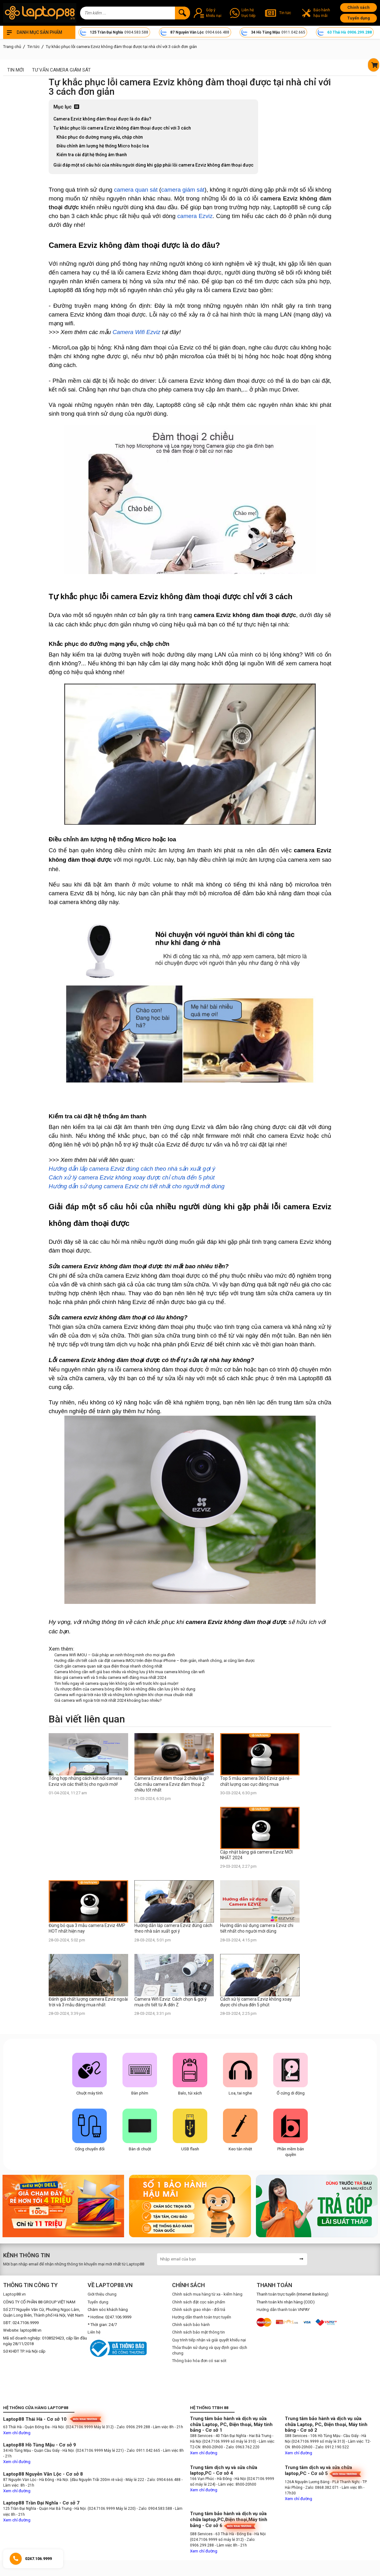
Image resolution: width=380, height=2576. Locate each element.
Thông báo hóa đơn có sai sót (199, 2360)
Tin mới (15, 70)
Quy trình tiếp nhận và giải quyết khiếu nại (209, 2340)
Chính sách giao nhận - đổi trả (198, 2309)
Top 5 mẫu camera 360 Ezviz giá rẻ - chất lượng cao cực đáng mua (256, 1781)
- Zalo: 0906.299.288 (133, 2427)
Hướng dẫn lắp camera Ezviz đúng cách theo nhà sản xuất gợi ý (173, 1928)
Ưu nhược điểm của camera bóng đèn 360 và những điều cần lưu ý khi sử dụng (124, 1689)
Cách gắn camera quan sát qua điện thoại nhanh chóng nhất (108, 1666)
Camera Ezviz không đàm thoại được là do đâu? (102, 118)
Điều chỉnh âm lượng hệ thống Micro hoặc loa (103, 145)
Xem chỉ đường (16, 2432)
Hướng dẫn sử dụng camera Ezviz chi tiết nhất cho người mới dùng (256, 1928)
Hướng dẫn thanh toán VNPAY (283, 2309)
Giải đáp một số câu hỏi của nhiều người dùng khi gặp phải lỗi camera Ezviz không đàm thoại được (153, 165)
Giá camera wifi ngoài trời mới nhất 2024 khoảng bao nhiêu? (108, 1700)
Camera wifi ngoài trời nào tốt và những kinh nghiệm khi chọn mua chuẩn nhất (123, 1694)
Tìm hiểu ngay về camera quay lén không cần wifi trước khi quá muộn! (116, 1683)
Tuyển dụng (358, 18)
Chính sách (358, 7)
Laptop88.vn (14, 2294)
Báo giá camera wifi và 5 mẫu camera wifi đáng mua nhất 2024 (110, 1677)
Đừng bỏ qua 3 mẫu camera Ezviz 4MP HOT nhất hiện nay (87, 1928)
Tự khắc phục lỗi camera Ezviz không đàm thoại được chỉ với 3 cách (122, 127)
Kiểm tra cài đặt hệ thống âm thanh (92, 154)
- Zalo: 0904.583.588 (154, 2508)
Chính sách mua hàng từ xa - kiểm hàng (207, 2294)
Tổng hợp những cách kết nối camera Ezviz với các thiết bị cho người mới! (85, 1781)
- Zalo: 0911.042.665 (143, 2450)
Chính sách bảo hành (191, 2324)
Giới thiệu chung (102, 2294)
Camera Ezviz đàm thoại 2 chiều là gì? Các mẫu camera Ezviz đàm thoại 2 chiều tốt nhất (171, 1784)
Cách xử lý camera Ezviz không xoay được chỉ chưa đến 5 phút (256, 2002)
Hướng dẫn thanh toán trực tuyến (201, 2317)
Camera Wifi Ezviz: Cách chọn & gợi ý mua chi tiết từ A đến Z (170, 2002)
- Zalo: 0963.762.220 (241, 2447)
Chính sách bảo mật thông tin (198, 2332)
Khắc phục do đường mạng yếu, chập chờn (100, 137)
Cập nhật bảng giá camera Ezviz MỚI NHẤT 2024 (256, 1855)
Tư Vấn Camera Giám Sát (61, 70)
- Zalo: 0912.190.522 (331, 2447)
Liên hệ (94, 2332)
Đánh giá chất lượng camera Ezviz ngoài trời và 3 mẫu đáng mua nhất (88, 2002)
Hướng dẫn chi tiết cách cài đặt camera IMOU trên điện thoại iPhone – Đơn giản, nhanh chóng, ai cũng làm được (154, 1660)
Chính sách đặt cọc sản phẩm (198, 2302)
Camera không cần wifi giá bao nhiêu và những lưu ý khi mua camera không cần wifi (129, 1671)
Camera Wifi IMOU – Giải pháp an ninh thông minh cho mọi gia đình (114, 1655)
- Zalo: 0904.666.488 (163, 2480)
